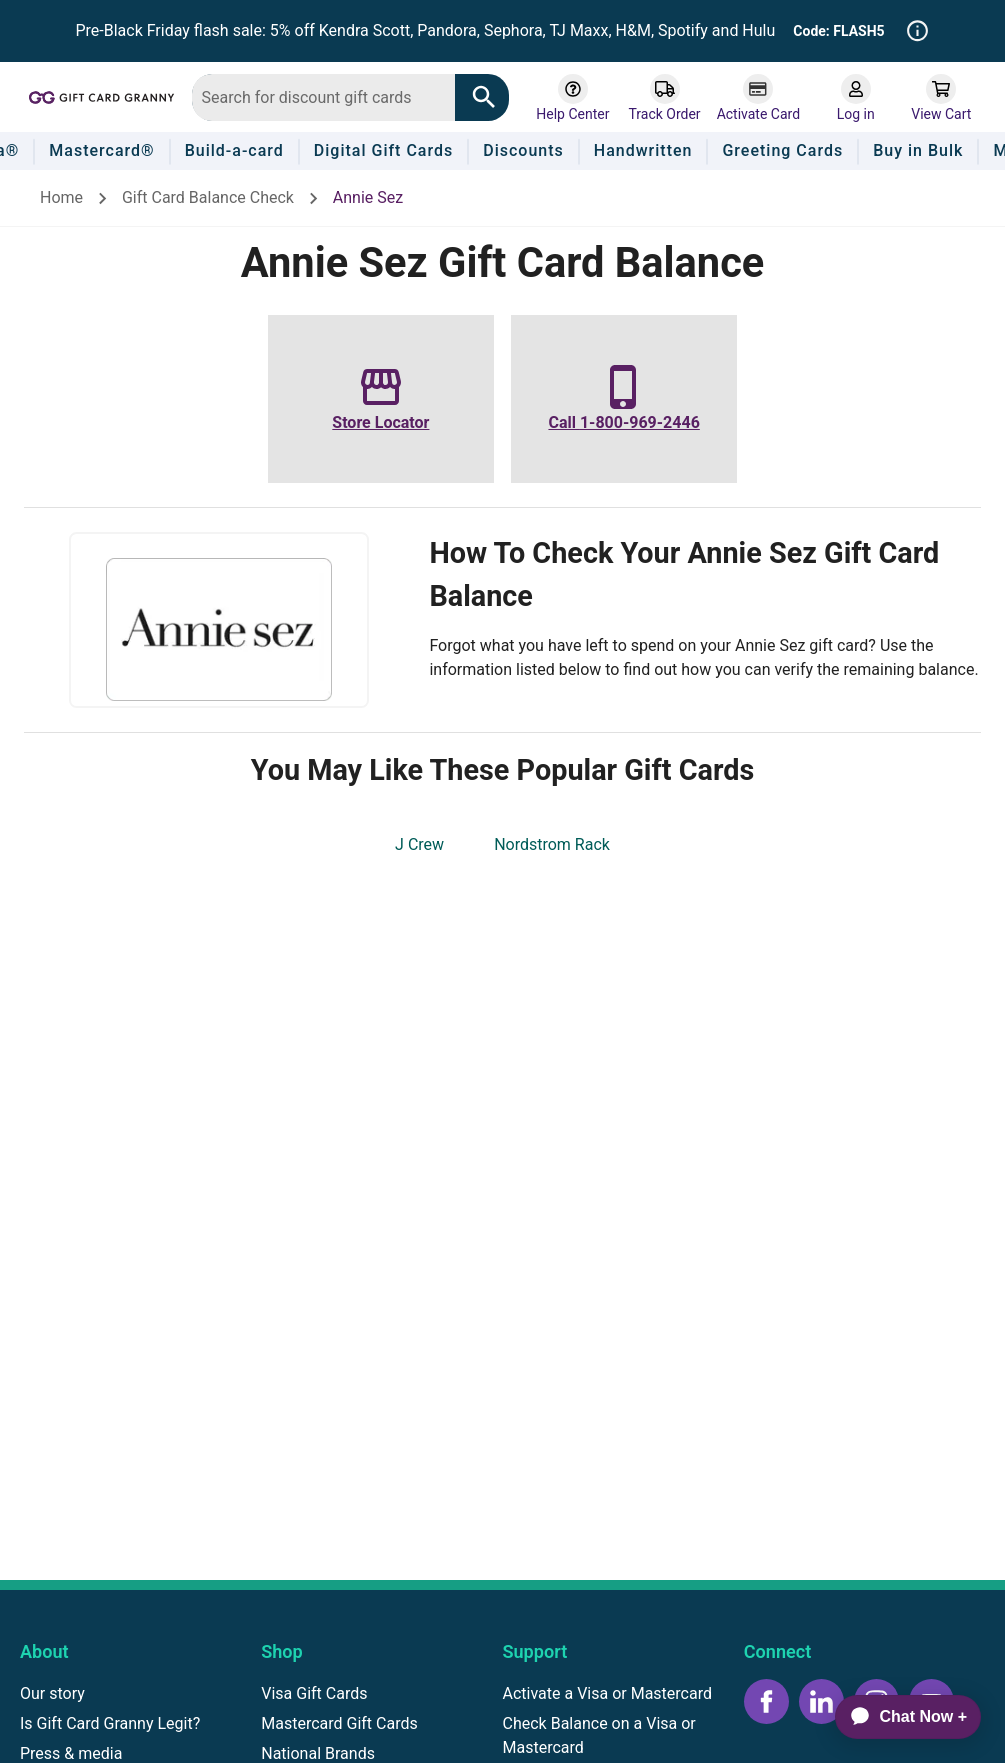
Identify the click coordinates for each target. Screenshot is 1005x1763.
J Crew (419, 844)
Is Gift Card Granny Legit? (110, 1723)
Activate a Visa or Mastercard (607, 1693)
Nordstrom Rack (552, 844)
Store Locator (380, 422)
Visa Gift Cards (314, 1693)
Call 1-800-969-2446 (623, 422)
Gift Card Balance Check (208, 197)
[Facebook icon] (766, 1701)
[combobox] (323, 97)
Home (61, 197)
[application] (899, 1717)
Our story (52, 1693)
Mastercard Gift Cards (339, 1723)
